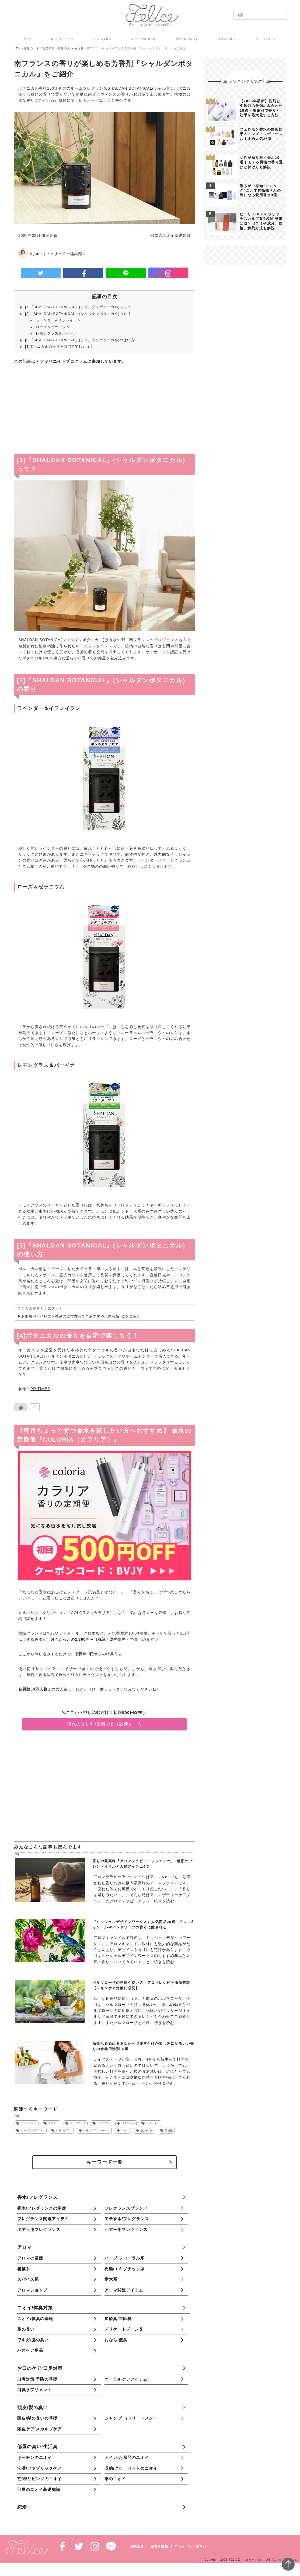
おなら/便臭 (115, 2340)
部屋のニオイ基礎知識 (39, 48)
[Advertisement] (104, 410)
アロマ (24, 2247)
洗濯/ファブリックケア (39, 2468)
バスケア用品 (30, 2350)
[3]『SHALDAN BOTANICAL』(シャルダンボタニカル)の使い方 (80, 340)
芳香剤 (169, 2130)
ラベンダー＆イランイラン (58, 320)
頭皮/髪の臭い (32, 2407)
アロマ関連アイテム (123, 2290)
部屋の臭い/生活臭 (71, 48)
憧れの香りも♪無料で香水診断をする (104, 1724)
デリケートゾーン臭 (123, 2329)
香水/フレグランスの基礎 (41, 2208)
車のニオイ (115, 2478)
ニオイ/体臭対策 (35, 2307)
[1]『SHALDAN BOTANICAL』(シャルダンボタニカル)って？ (78, 307)
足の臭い (25, 2329)
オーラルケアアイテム (126, 2379)
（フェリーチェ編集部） (64, 254)
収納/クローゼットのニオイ (131, 2468)
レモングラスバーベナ (96, 2130)
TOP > (19, 48)
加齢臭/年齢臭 (118, 2318)
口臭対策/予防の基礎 (37, 2379)
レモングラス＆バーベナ (56, 333)
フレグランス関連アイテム (43, 2218)
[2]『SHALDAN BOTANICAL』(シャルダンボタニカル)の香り (78, 314)
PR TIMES (40, 1389)
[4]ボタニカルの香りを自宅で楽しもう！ (59, 347)
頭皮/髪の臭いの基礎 (37, 2418)
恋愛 (22, 2507)
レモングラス (64, 2130)
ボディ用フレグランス (38, 2229)
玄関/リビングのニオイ (39, 2478)
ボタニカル (128, 2123)
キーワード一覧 (105, 2162)
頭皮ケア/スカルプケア (39, 2429)
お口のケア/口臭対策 (39, 2368)
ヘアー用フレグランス (126, 2229)
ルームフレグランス (33, 2130)
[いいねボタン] (20, 1407)
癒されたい (147, 2130)
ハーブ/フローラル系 (124, 2258)
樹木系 (110, 2279)
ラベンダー (152, 2123)
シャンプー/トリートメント (131, 2418)
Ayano (36, 254)
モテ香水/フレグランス (126, 2218)
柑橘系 (23, 2268)
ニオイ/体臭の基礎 (35, 2318)
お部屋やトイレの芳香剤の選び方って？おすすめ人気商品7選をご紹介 (80, 1316)
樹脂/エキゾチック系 (124, 2268)
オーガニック (78, 2123)
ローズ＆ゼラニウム (53, 327)
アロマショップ (32, 2290)
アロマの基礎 (30, 2258)
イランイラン (29, 2123)
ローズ (125, 2130)
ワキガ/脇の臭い (33, 2340)
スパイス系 (28, 2279)
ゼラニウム (103, 2123)
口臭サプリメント (34, 2389)
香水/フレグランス (37, 2197)
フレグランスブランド (126, 2208)
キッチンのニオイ (34, 2457)
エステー (53, 2123)
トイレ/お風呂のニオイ (126, 2457)
